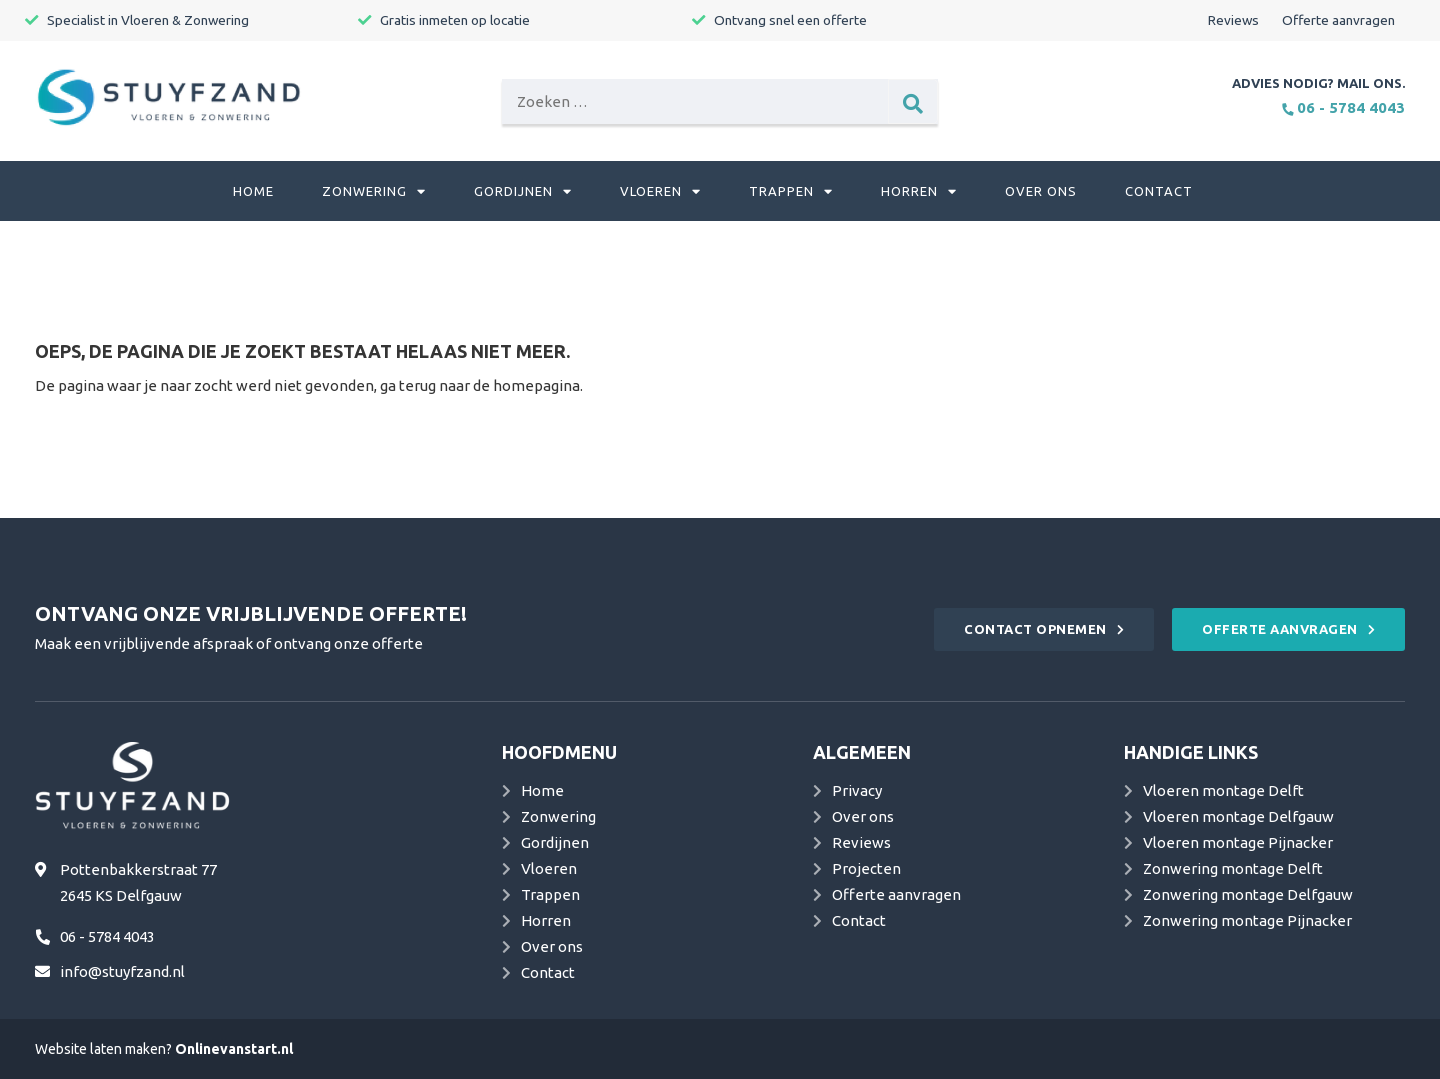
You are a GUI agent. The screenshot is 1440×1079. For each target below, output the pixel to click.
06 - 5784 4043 (1343, 107)
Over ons (1041, 191)
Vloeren (660, 191)
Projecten (866, 868)
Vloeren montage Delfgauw (1238, 816)
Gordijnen (523, 191)
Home (253, 191)
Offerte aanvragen (1338, 20)
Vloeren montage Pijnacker (1238, 842)
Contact (1159, 191)
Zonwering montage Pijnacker (1247, 920)
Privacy (857, 790)
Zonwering (374, 191)
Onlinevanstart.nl (234, 1049)
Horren (919, 191)
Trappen (791, 191)
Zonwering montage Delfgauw (1248, 894)
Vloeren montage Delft (1223, 790)
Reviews (1233, 20)
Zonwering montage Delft (1233, 868)
